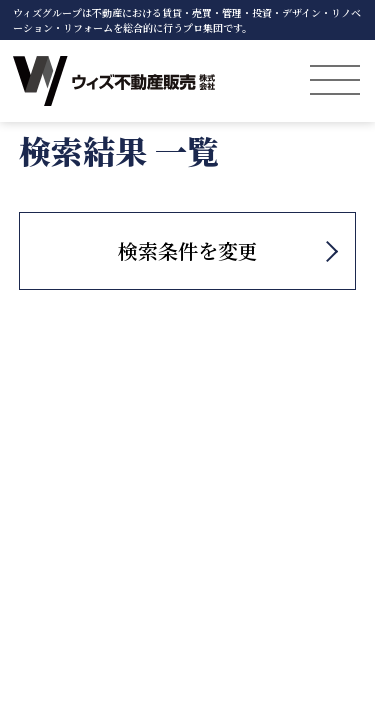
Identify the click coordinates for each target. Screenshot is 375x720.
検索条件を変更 (188, 250)
